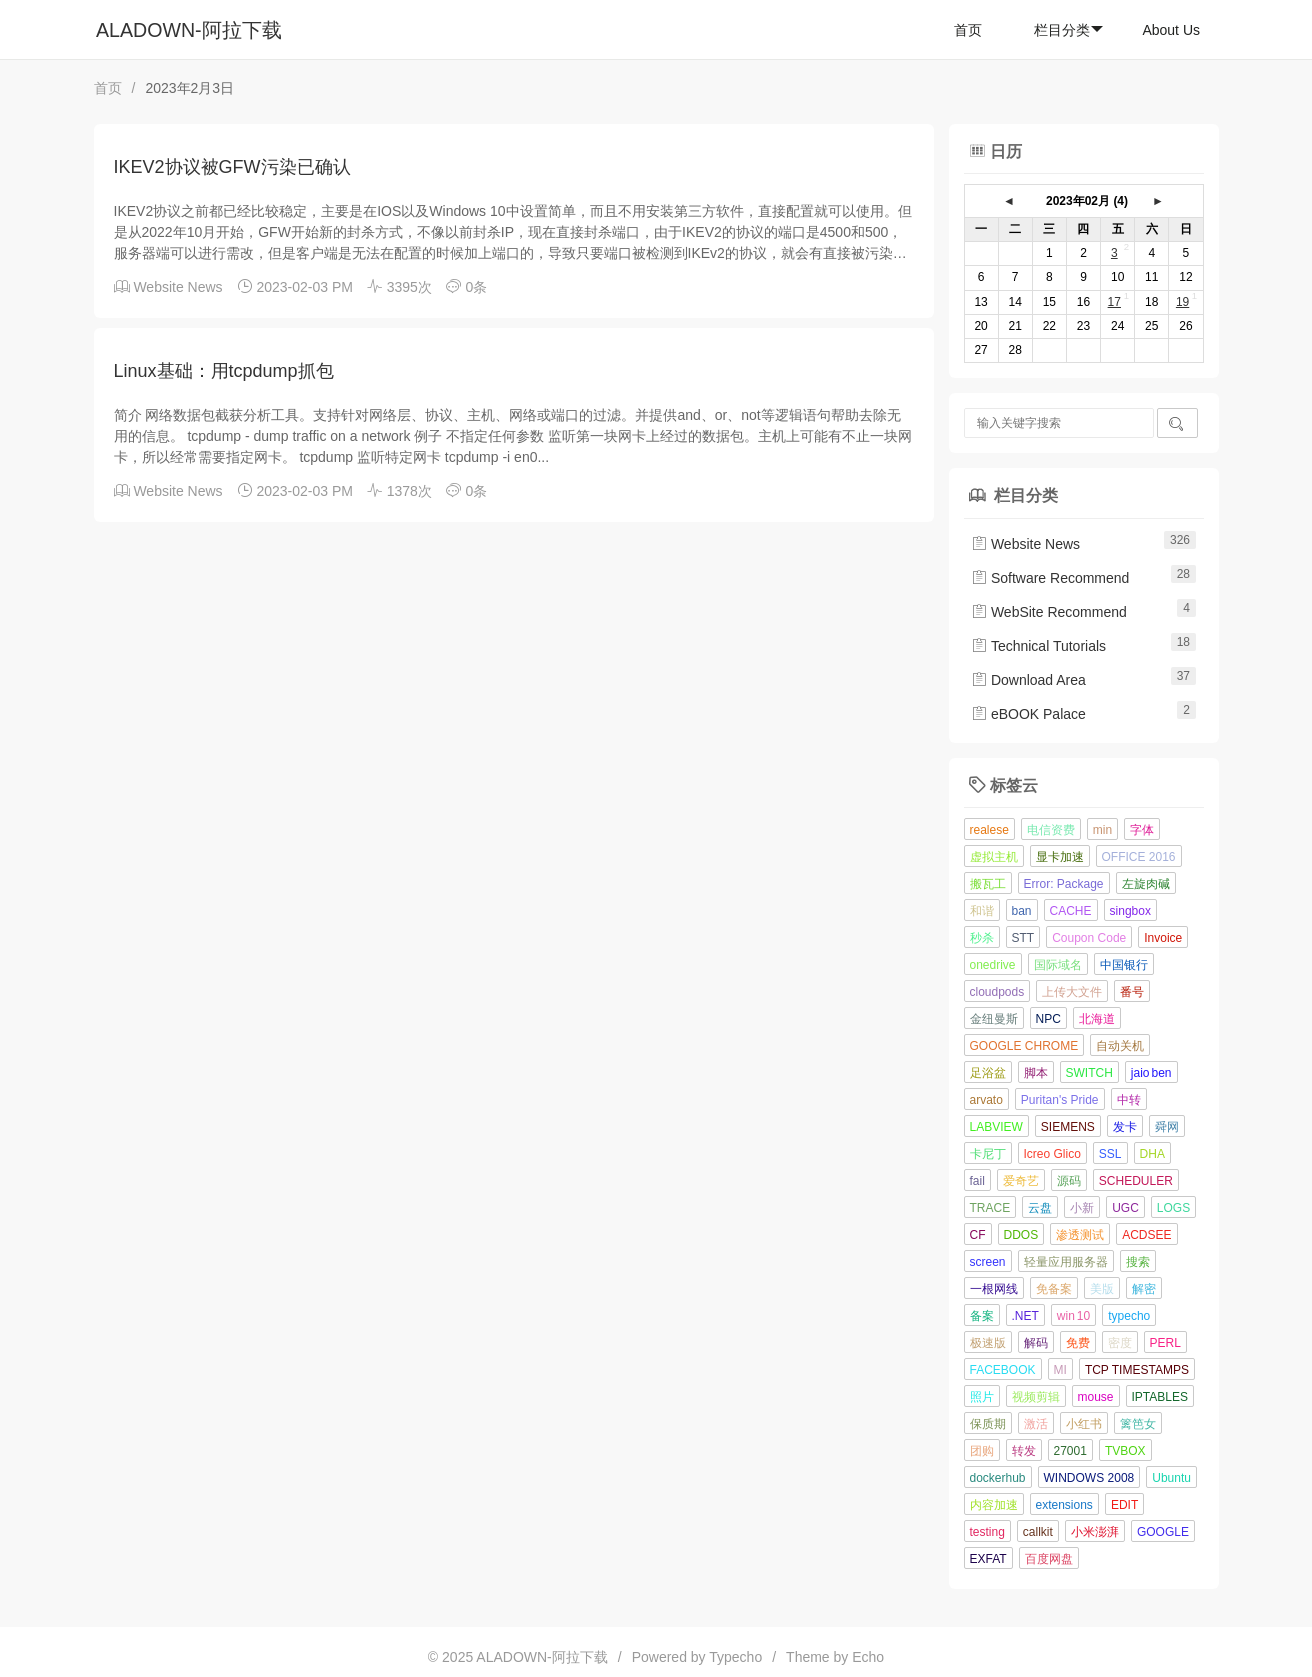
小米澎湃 (1095, 1532)
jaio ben (1151, 1073)
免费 (1078, 1343)
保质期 (988, 1424)
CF (978, 1235)
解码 (1036, 1343)
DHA (1152, 1154)
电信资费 (1051, 830)
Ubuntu (1171, 1478)
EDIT (1124, 1505)
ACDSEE (1146, 1235)
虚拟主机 (994, 857)
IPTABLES (1160, 1397)
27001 (1070, 1451)
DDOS (1021, 1235)
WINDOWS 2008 (1089, 1478)
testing (987, 1532)
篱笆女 (1138, 1424)
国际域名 (1058, 965)
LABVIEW (996, 1127)
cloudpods (997, 992)
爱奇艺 (1021, 1181)
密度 (1120, 1343)
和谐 (982, 911)
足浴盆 (988, 1073)
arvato (986, 1100)
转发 (1024, 1451)
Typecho (735, 1657)
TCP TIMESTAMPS (1137, 1370)
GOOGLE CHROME (1024, 1046)
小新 (1082, 1208)
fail (977, 1181)
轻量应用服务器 (1066, 1262)
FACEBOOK (1003, 1370)
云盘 (1040, 1208)
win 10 (1073, 1316)
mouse (1096, 1397)
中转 (1129, 1100)
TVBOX (1125, 1451)
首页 (968, 30)
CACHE (1071, 911)
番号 (1132, 992)
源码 (1069, 1181)
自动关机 (1120, 1046)
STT (1023, 938)
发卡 (1125, 1127)
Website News (177, 287)
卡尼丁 (988, 1154)
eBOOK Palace (1028, 714)
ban (1022, 911)
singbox (1130, 911)
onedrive (993, 965)
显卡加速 (1060, 857)
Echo (868, 1657)
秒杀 (982, 938)
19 (1182, 302)
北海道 (1097, 1019)
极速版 (988, 1343)
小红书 (1084, 1424)
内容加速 (994, 1505)
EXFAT (988, 1559)
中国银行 (1124, 965)
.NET (1025, 1316)
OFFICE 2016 (1139, 857)
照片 (982, 1397)
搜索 (1138, 1262)
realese (989, 830)
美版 (1102, 1289)
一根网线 (994, 1289)
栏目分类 (1068, 30)
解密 (1144, 1289)
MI (1060, 1370)
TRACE (990, 1208)
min (1102, 830)
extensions (1064, 1505)
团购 (982, 1451)
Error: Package (1064, 884)
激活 (1036, 1424)
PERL (1165, 1343)
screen (988, 1262)
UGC (1125, 1208)
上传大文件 (1072, 992)
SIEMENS (1068, 1127)
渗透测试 (1080, 1235)
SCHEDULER (1136, 1181)
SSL (1110, 1154)
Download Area (1028, 680)
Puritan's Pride (1060, 1100)
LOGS (1173, 1208)
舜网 (1167, 1127)
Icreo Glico (1052, 1154)
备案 (982, 1316)
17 (1114, 302)
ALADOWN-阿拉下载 (189, 30)
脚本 (1036, 1073)
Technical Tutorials (1038, 646)
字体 (1142, 830)
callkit (1038, 1532)
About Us (1171, 30)
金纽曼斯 (994, 1019)
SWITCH (1089, 1073)
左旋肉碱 (1146, 884)
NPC (1048, 1019)
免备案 (1054, 1289)
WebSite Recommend (1049, 612)
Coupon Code (1089, 938)
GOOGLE (1163, 1532)
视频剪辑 (1036, 1397)
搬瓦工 (988, 884)
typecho (1129, 1316)
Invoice (1163, 938)
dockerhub (998, 1478)
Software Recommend (1050, 578)
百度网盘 (1049, 1559)
